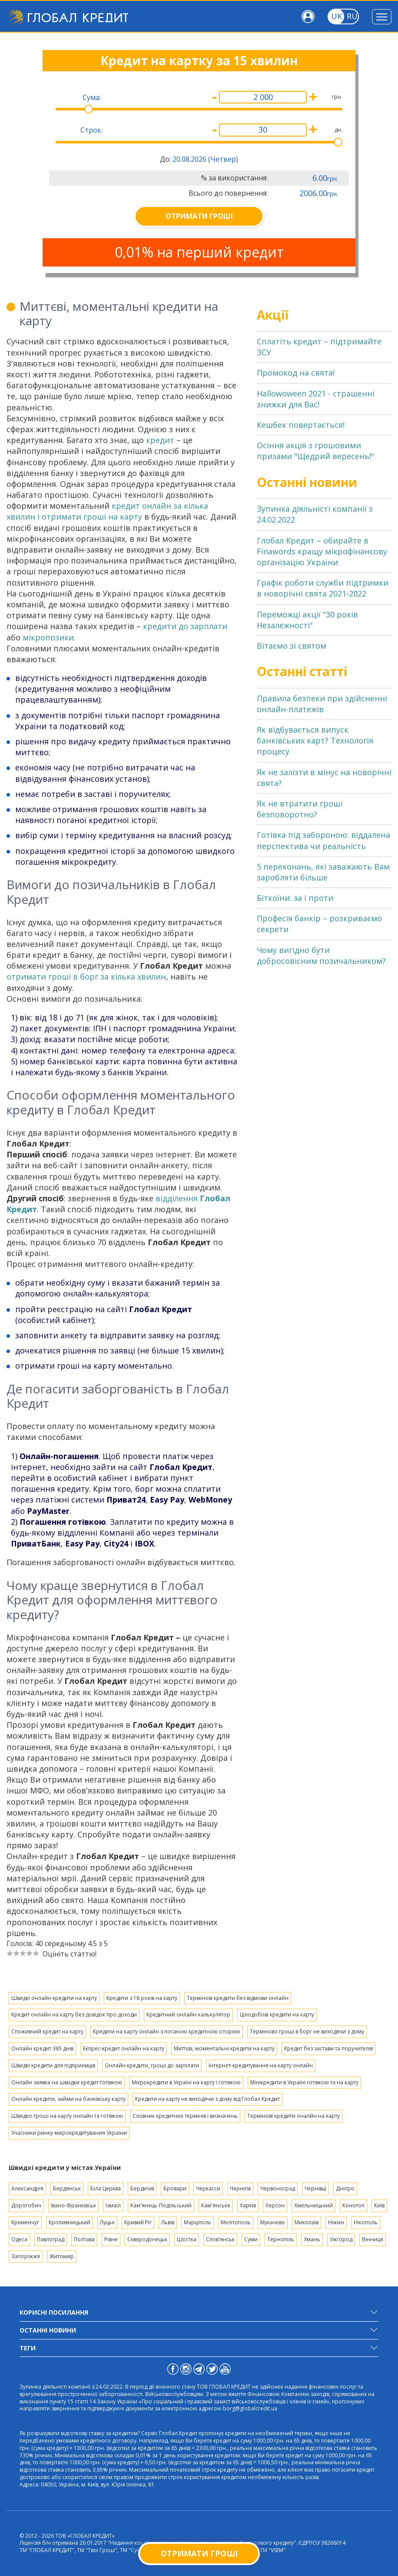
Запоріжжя (25, 2256)
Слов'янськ (220, 2239)
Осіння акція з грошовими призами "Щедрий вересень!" (315, 450)
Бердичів (142, 2188)
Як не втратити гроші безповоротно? (299, 809)
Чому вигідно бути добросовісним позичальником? (321, 955)
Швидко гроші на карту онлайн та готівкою (67, 2115)
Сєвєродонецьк (147, 2239)
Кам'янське (215, 2205)
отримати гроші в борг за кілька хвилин (86, 976)
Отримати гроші (199, 2553)
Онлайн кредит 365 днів (42, 2048)
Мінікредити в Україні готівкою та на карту (304, 2082)
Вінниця (372, 2239)
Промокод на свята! (296, 372)
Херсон (275, 2205)
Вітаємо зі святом (291, 645)
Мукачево (272, 2222)
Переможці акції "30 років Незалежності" (307, 619)
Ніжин (336, 2222)
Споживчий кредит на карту (47, 2031)
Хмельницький (313, 2205)
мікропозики (48, 637)
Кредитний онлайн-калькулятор (188, 2014)
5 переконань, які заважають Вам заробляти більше (323, 872)
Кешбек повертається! (301, 425)
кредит (160, 440)
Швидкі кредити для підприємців (53, 2065)
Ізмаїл (113, 2205)
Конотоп (353, 2205)
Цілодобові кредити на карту (277, 2014)
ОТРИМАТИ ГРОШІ (199, 216)
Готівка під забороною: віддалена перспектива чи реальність (323, 840)
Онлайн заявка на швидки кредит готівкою (66, 2082)
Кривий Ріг (138, 2222)
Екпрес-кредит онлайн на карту (123, 2048)
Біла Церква (105, 2188)
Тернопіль (280, 2239)
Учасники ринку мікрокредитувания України (69, 2132)
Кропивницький (69, 2222)
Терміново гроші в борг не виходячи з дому (307, 2031)
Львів (167, 2222)
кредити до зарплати (185, 626)
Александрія (27, 2188)
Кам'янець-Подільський (161, 2205)
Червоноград (277, 2188)
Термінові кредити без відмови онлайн (238, 1998)
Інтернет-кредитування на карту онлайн (261, 2065)
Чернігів (240, 2188)
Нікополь (366, 2222)
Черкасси (208, 2188)
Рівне (111, 2239)
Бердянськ (67, 2188)
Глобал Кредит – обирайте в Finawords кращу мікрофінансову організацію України (322, 551)
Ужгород (341, 2239)
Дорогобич (26, 2205)
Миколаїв (306, 2222)
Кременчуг (25, 2222)
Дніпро (345, 2188)
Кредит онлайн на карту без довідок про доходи (74, 2014)
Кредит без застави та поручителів (328, 2048)
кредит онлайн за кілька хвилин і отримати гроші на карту (107, 511)
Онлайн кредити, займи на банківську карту (68, 2099)
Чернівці (315, 2188)
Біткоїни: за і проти (295, 898)
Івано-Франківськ (73, 2205)
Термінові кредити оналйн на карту (293, 2115)
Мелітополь (236, 2222)
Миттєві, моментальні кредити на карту (224, 2048)
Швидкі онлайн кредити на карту (54, 1998)
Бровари (174, 2188)
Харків (248, 2205)
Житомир (62, 2256)
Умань (312, 2239)
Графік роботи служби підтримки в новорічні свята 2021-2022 (322, 588)
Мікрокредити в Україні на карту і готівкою (186, 2082)
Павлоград (50, 2239)
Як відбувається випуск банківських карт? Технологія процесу (315, 740)
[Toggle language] (336, 16)
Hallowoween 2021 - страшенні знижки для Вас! (316, 399)
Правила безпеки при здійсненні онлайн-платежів (322, 703)
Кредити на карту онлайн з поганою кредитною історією (166, 2031)
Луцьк (107, 2222)
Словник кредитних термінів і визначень (185, 2115)
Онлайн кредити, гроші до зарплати (152, 2065)
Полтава (84, 2239)
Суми (251, 2239)
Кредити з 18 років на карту (141, 1998)
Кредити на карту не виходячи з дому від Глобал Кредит (207, 2099)
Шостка (186, 2239)
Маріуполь (197, 2222)
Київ (379, 2205)
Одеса (19, 2239)
